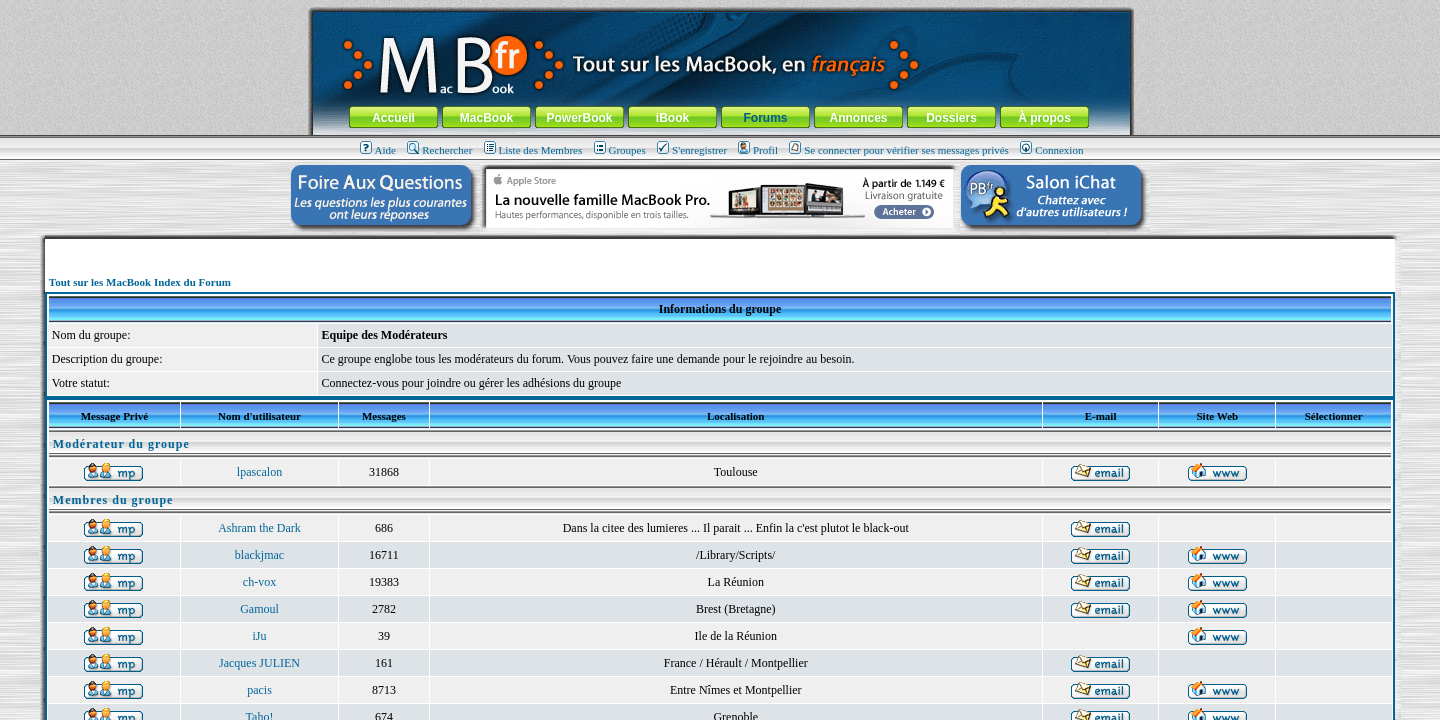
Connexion (1051, 150)
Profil (758, 150)
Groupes (620, 150)
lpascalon (259, 472)
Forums (765, 118)
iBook (672, 118)
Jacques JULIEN (259, 663)
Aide (378, 150)
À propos (1044, 118)
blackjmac (259, 555)
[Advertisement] (720, 246)
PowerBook (579, 118)
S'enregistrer (692, 150)
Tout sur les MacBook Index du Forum (140, 282)
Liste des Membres (533, 150)
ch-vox (259, 582)
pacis (259, 690)
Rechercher (439, 150)
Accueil (393, 118)
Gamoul (259, 609)
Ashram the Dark (259, 528)
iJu (259, 636)
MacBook (486, 118)
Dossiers (951, 118)
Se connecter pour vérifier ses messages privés (899, 150)
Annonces (858, 118)
